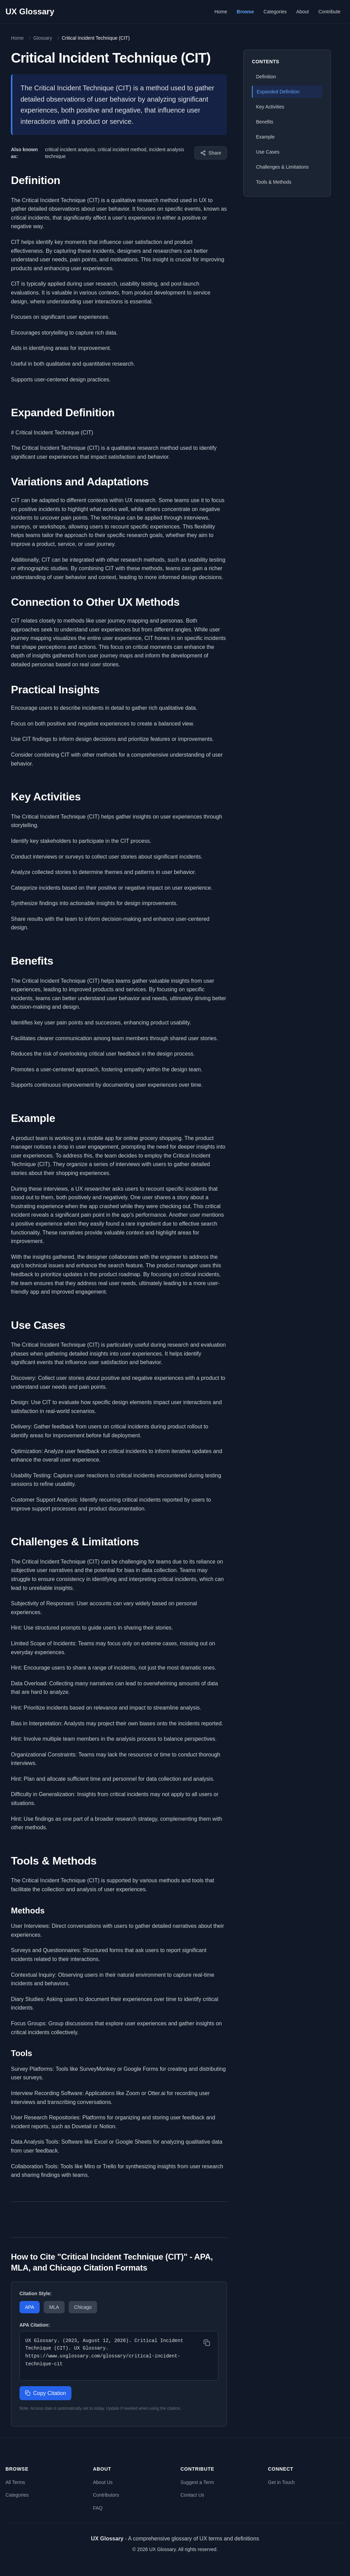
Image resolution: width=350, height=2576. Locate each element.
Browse (245, 11)
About (302, 11)
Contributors (106, 2495)
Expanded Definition (278, 91)
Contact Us (192, 2495)
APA (29, 2307)
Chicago (83, 2307)
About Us (103, 2482)
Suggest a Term (197, 2482)
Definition (266, 76)
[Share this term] (210, 152)
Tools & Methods (274, 182)
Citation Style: (35, 2293)
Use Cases (267, 152)
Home (220, 11)
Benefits (264, 122)
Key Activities (270, 106)
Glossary (42, 38)
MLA (54, 2307)
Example (265, 137)
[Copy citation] (207, 2343)
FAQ (98, 2508)
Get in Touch (281, 2482)
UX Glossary (29, 11)
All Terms (15, 2482)
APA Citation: (34, 2325)
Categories (275, 11)
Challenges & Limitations (282, 167)
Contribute (329, 11)
